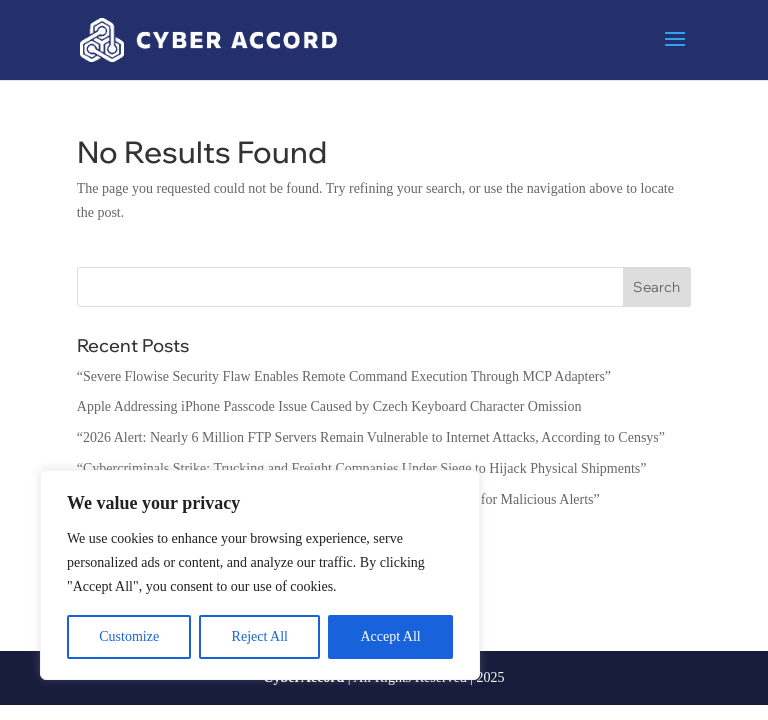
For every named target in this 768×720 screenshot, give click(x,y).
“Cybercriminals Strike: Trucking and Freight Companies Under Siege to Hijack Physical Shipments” (362, 468)
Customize (129, 636)
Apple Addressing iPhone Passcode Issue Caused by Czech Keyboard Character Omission (329, 406)
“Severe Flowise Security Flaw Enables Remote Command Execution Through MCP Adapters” (344, 376)
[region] (260, 575)
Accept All (390, 636)
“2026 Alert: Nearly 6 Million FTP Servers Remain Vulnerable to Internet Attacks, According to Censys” (371, 437)
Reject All (260, 636)
